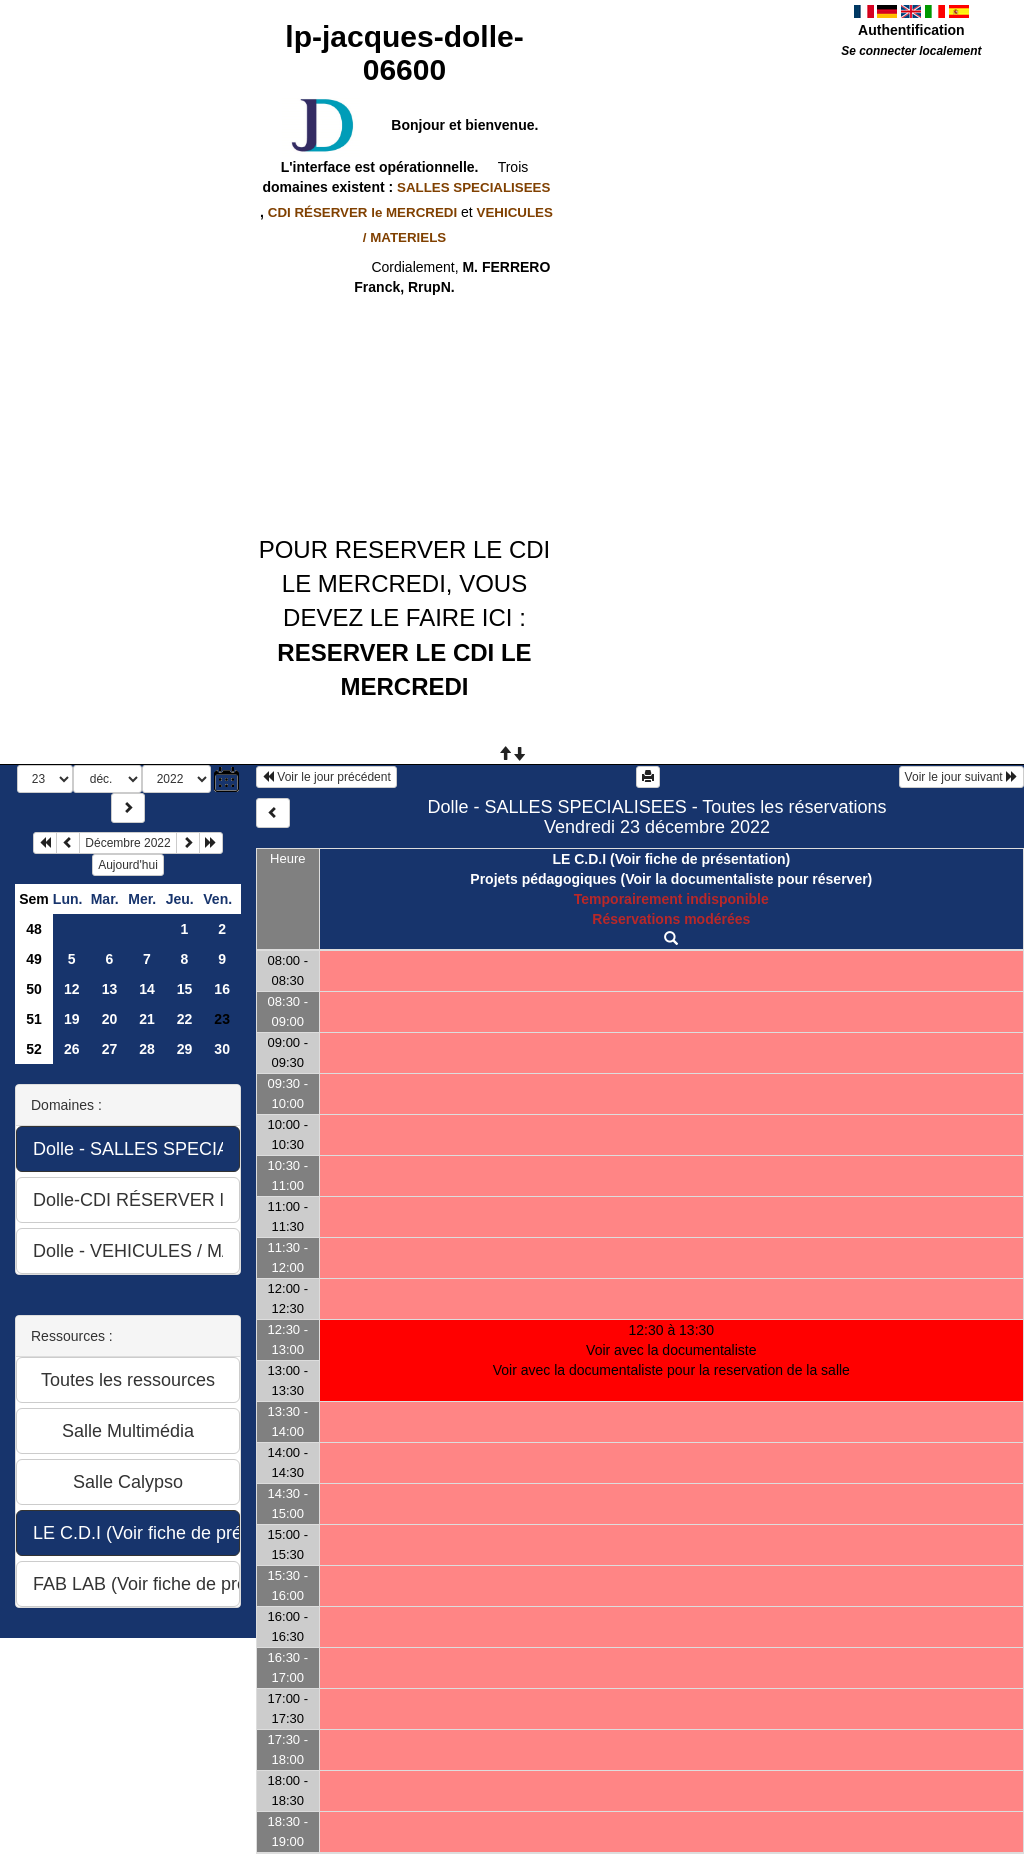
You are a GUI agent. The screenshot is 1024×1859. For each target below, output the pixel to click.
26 (72, 1049)
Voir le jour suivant (961, 777)
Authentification (911, 30)
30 (222, 1049)
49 (34, 959)
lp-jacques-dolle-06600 (404, 53)
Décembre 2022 (127, 843)
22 (185, 1019)
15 (185, 989)
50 (34, 989)
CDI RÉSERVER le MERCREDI (362, 212)
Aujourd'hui (128, 865)
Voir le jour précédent (326, 777)
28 (147, 1049)
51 (34, 1019)
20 (110, 1019)
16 (222, 989)
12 (72, 989)
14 (147, 989)
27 (110, 1049)
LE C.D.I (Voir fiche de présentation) (671, 859)
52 (34, 1049)
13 (110, 989)
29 (185, 1049)
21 (147, 1019)
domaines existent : (405, 187)
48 (34, 929)
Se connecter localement (911, 51)
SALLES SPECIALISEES (473, 187)
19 (72, 1019)
